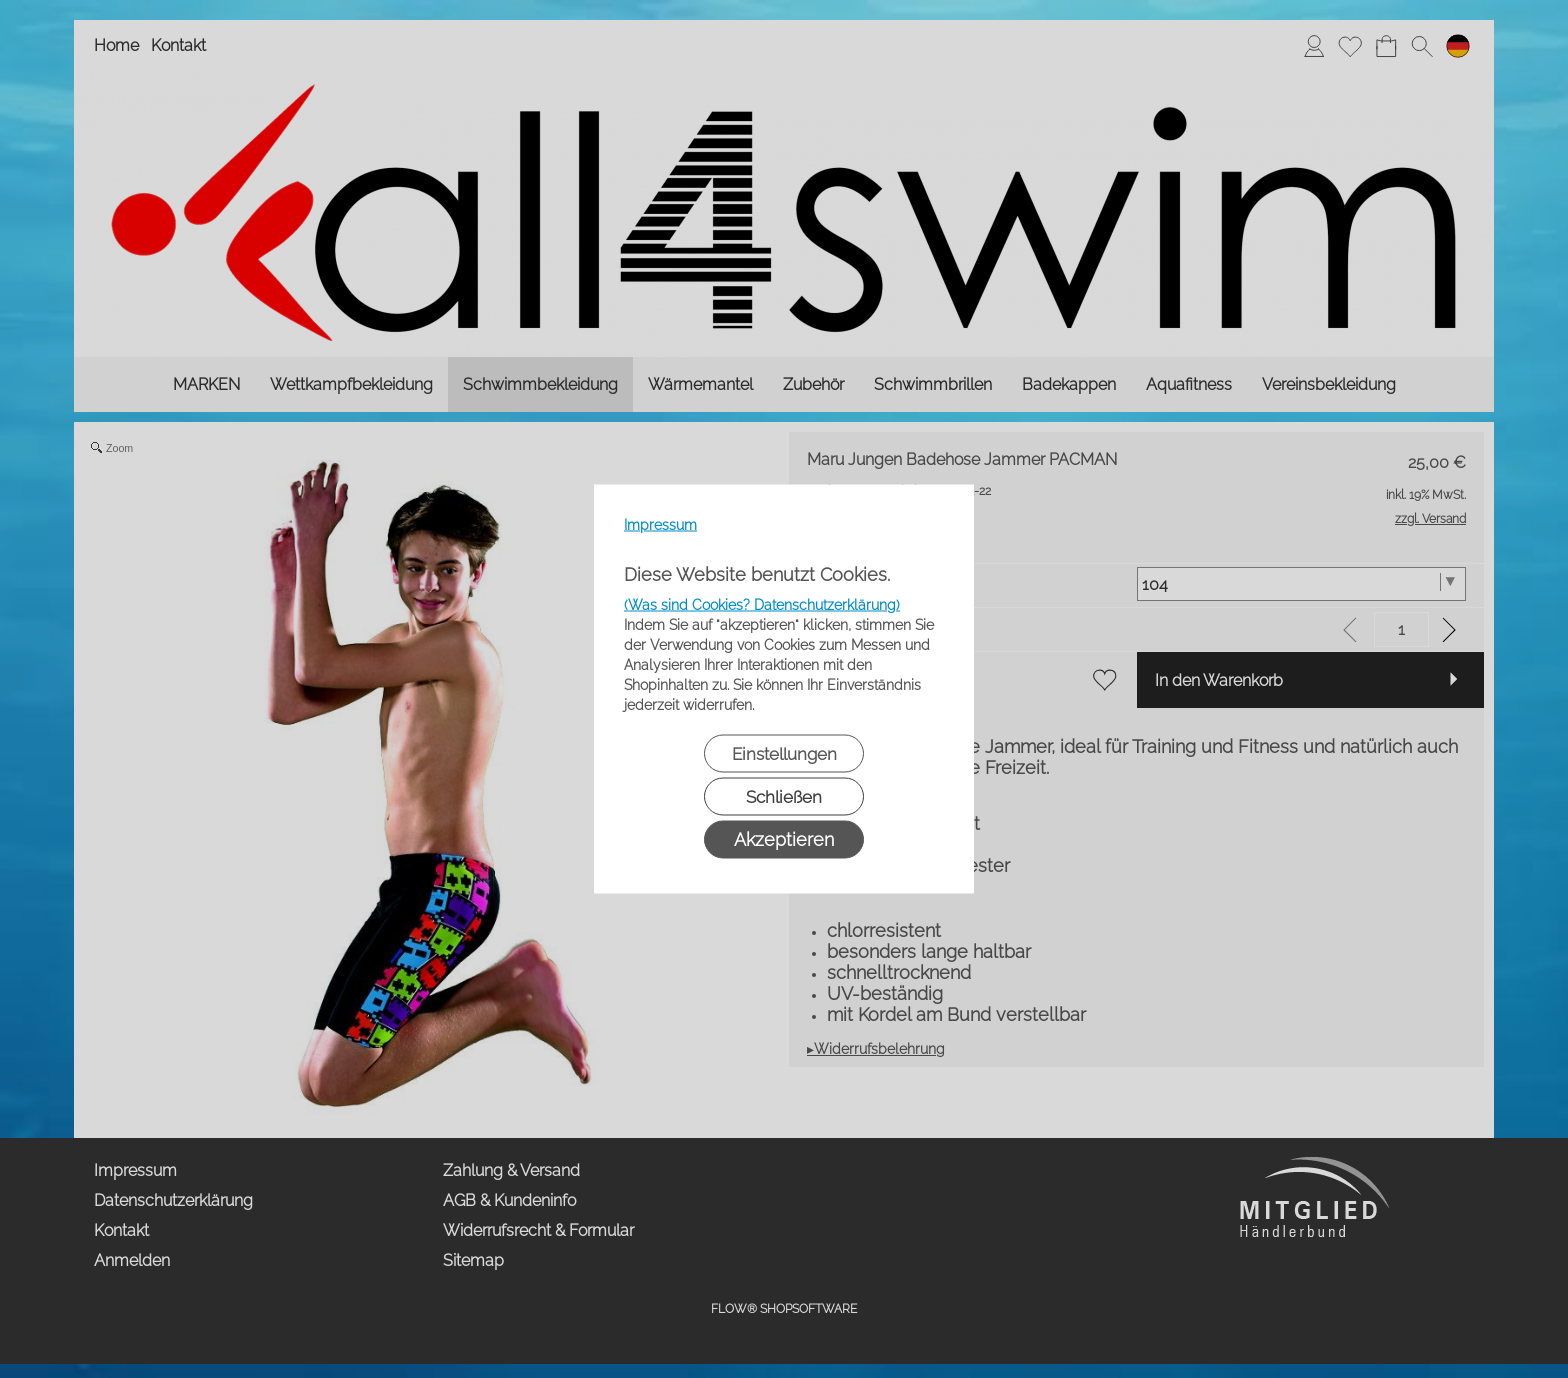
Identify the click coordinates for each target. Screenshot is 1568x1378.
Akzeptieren (784, 839)
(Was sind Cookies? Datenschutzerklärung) (762, 605)
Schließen (784, 797)
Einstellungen (784, 754)
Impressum (660, 525)
